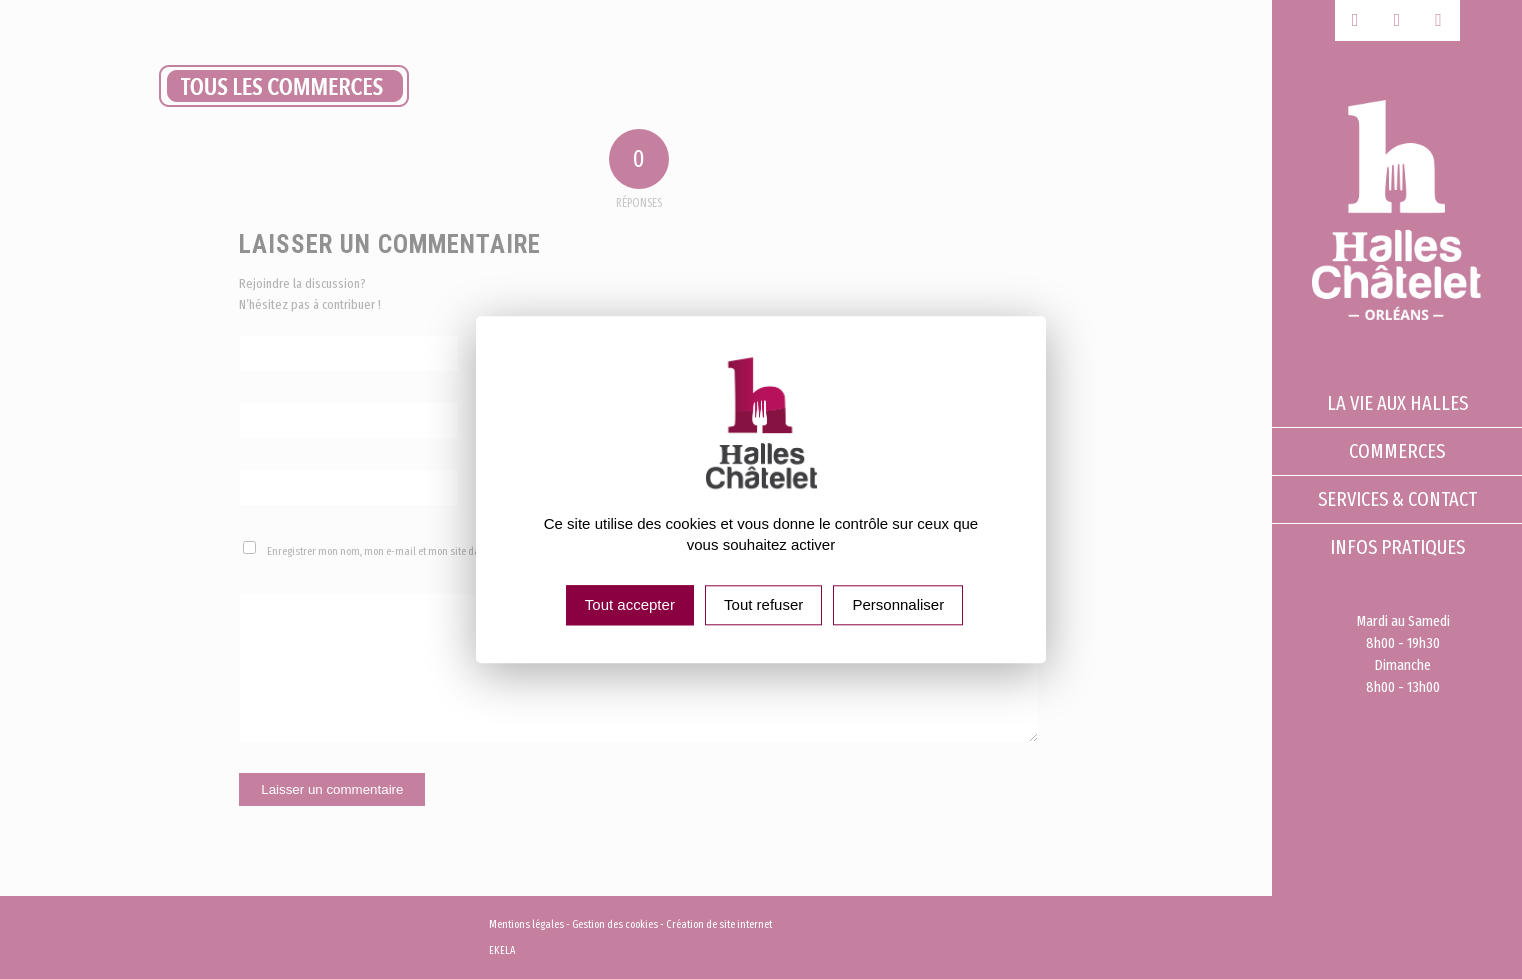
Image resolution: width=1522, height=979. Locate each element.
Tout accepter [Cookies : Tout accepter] (630, 604)
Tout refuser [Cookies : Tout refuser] (763, 604)
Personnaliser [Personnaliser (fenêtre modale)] (898, 604)
